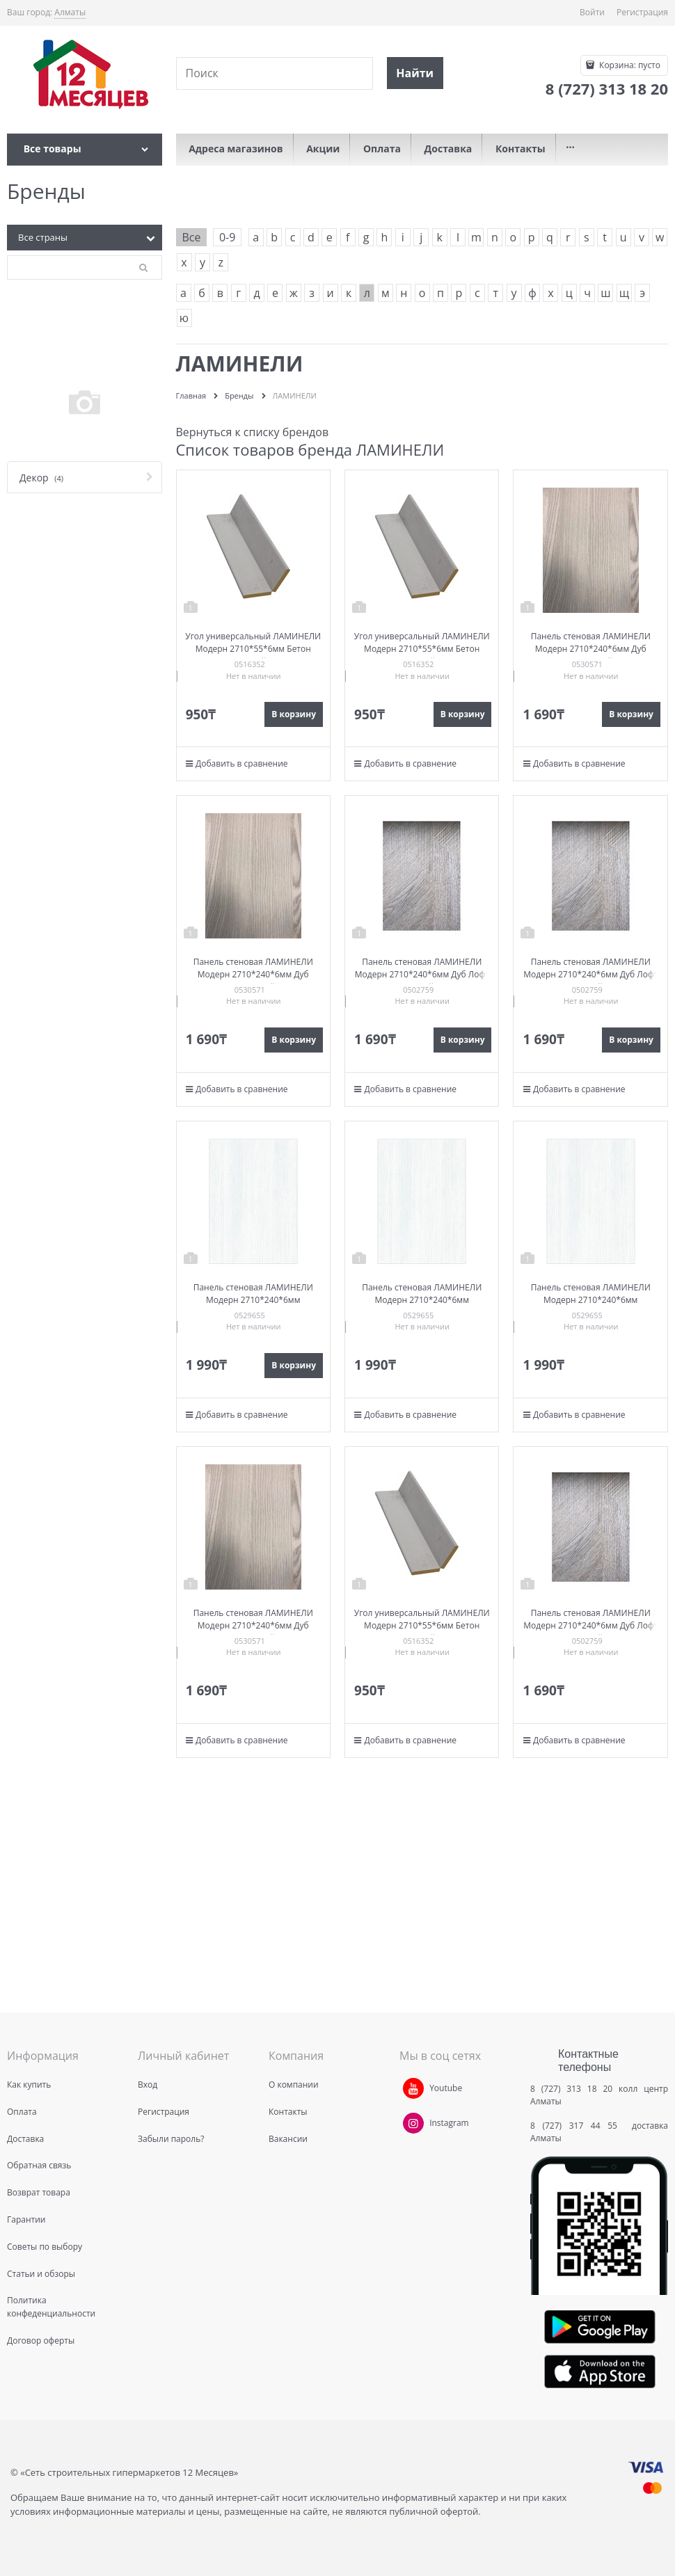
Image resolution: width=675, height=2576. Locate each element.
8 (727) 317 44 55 (577, 2125)
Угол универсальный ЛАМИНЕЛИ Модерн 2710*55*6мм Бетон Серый (253, 648)
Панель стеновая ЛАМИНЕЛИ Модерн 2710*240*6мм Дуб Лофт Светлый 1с (422, 974)
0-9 (227, 237)
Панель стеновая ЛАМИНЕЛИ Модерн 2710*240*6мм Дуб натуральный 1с (591, 648)
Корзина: (628, 65)
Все (191, 237)
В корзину (293, 714)
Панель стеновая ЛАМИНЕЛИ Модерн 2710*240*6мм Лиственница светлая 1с (253, 1299)
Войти (592, 12)
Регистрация (642, 12)
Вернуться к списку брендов (252, 432)
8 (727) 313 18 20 (571, 2089)
